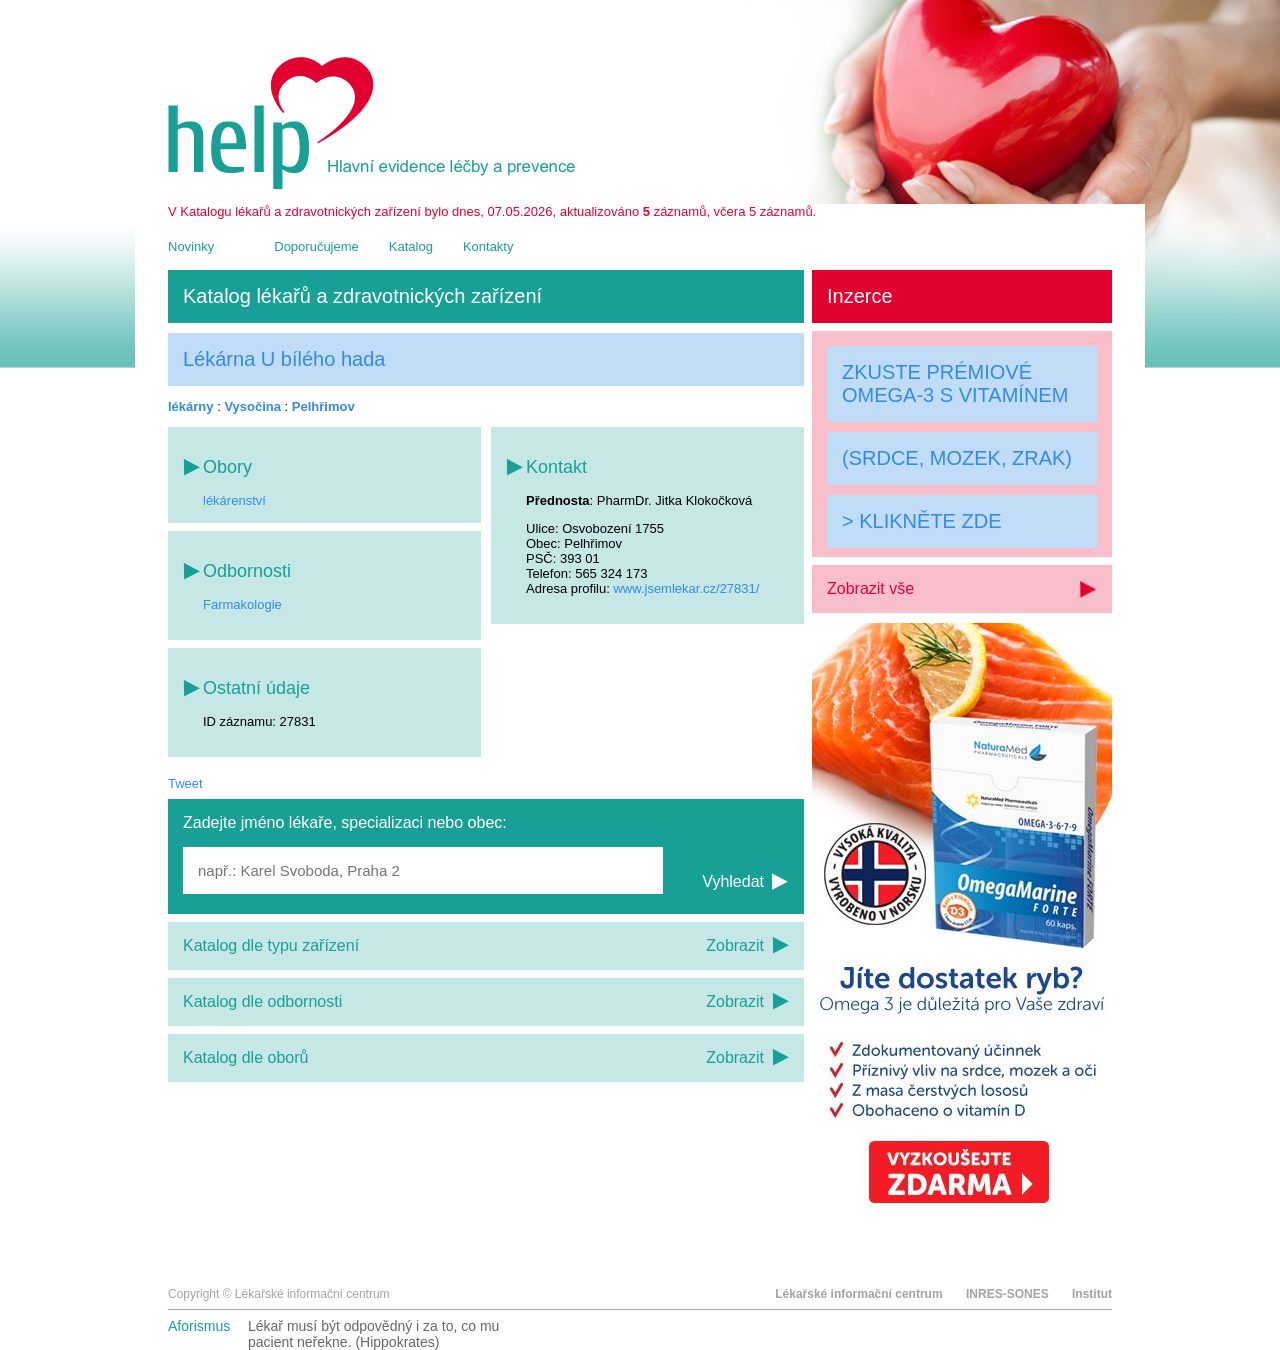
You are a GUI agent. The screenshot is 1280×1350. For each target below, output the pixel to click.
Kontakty (488, 246)
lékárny (191, 406)
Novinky (191, 246)
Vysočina (252, 406)
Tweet (185, 783)
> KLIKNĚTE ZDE (922, 521)
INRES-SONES (1007, 1294)
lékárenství (234, 500)
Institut (1092, 1294)
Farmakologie (242, 604)
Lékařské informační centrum (858, 1294)
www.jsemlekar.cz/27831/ (686, 588)
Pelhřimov (323, 406)
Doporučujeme (316, 246)
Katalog (411, 246)
